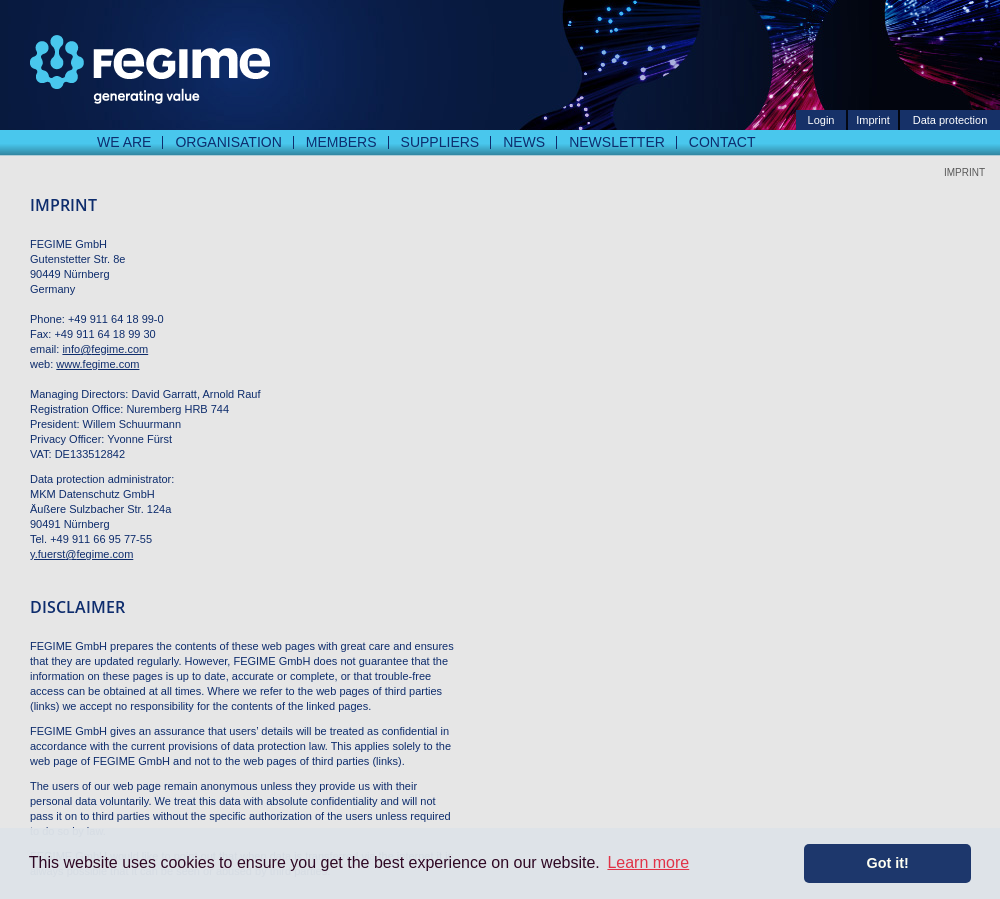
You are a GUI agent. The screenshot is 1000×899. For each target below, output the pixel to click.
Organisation (228, 142)
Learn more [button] (648, 862)
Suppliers (440, 142)
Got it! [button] (888, 863)
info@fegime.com (105, 349)
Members (341, 142)
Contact (722, 142)
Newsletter (617, 142)
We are (124, 142)
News (524, 142)
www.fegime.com (97, 364)
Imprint (873, 120)
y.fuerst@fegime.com (81, 554)
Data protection (950, 120)
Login (821, 120)
